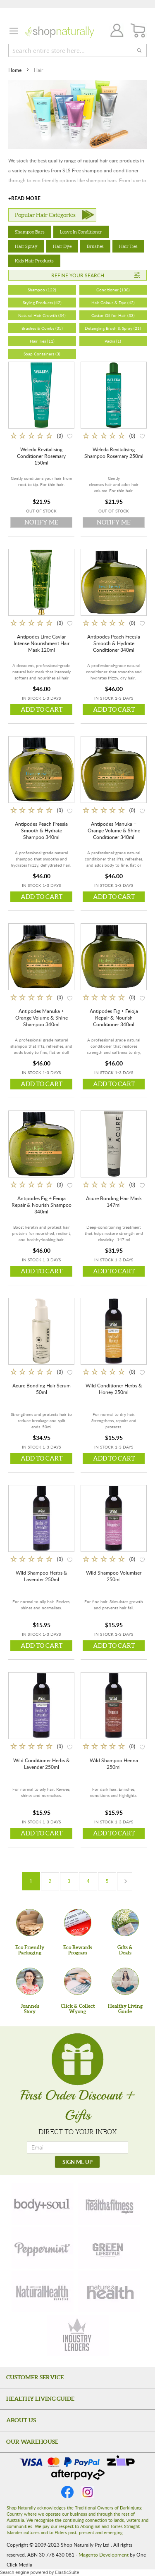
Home (15, 70)
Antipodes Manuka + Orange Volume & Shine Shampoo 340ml (41, 1017)
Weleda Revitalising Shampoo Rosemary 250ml (113, 452)
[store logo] (59, 32)
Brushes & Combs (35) (42, 328)
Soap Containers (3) (42, 354)
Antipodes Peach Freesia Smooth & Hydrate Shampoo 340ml (41, 830)
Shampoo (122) (42, 290)
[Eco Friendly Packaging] (30, 1922)
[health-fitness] (109, 2204)
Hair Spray (26, 246)
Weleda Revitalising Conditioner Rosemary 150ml (41, 456)
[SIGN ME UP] (77, 2162)
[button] (69, 435)
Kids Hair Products (34, 260)
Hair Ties (128, 246)
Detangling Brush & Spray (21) (113, 328)
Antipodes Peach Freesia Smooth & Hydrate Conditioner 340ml (113, 643)
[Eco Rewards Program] (77, 1922)
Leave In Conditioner (81, 231)
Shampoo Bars (30, 231)
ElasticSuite (67, 2572)
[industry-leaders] (78, 2335)
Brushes (95, 246)
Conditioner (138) (113, 290)
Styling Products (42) (42, 302)
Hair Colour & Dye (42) (113, 302)
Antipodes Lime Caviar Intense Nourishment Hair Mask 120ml (41, 643)
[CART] (138, 31)
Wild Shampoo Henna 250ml (114, 1763)
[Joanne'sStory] (30, 1981)
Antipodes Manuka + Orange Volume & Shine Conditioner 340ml (114, 830)
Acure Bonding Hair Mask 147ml (114, 1201)
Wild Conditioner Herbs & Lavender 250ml (41, 1763)
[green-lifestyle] (109, 2248)
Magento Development (104, 2554)
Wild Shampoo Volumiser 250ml (113, 1575)
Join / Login (114, 32)
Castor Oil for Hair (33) (113, 315)
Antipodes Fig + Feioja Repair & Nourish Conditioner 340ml (114, 1017)
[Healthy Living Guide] (125, 1981)
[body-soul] (43, 2204)
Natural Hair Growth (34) (42, 315)
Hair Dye (62, 246)
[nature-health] (109, 2291)
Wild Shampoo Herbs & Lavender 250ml (41, 1575)
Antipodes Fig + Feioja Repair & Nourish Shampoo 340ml (42, 1205)
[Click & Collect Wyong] (77, 1981)
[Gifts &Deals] (125, 1922)
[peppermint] (43, 2248)
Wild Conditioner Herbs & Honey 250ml (114, 1388)
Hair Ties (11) (42, 341)
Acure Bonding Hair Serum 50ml (41, 1388)
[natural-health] (43, 2291)
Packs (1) (113, 341)
